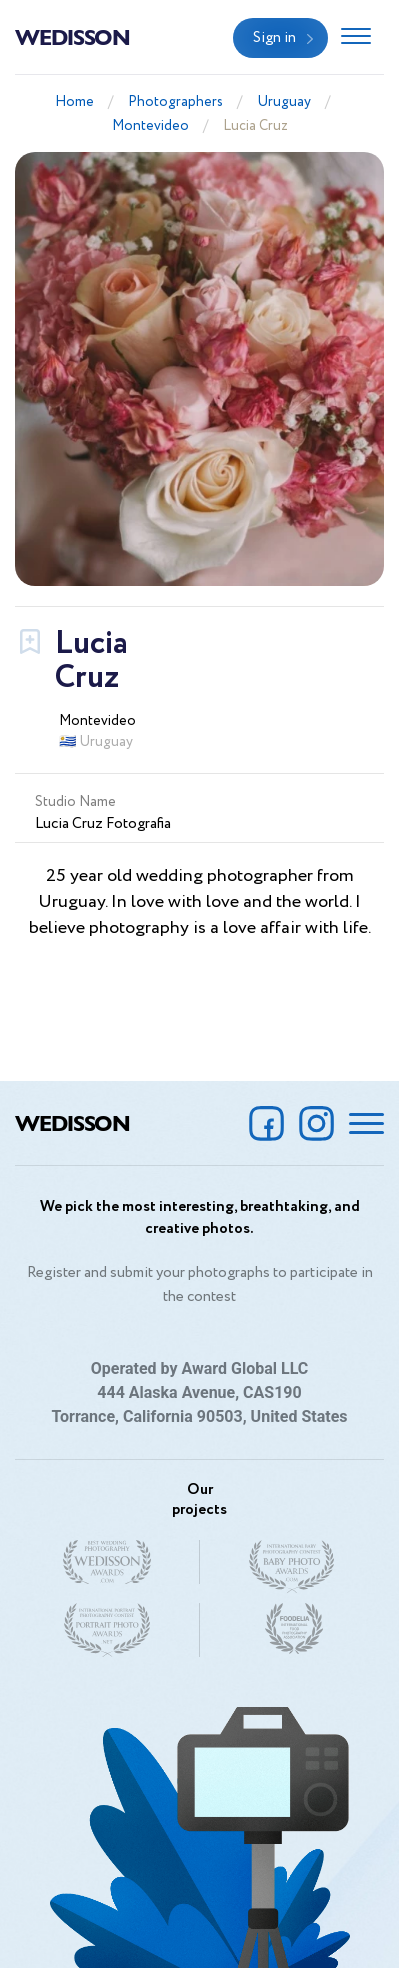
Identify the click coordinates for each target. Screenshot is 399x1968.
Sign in (274, 38)
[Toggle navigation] (356, 38)
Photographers (175, 102)
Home (74, 102)
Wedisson (72, 36)
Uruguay (284, 102)
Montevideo (150, 126)
